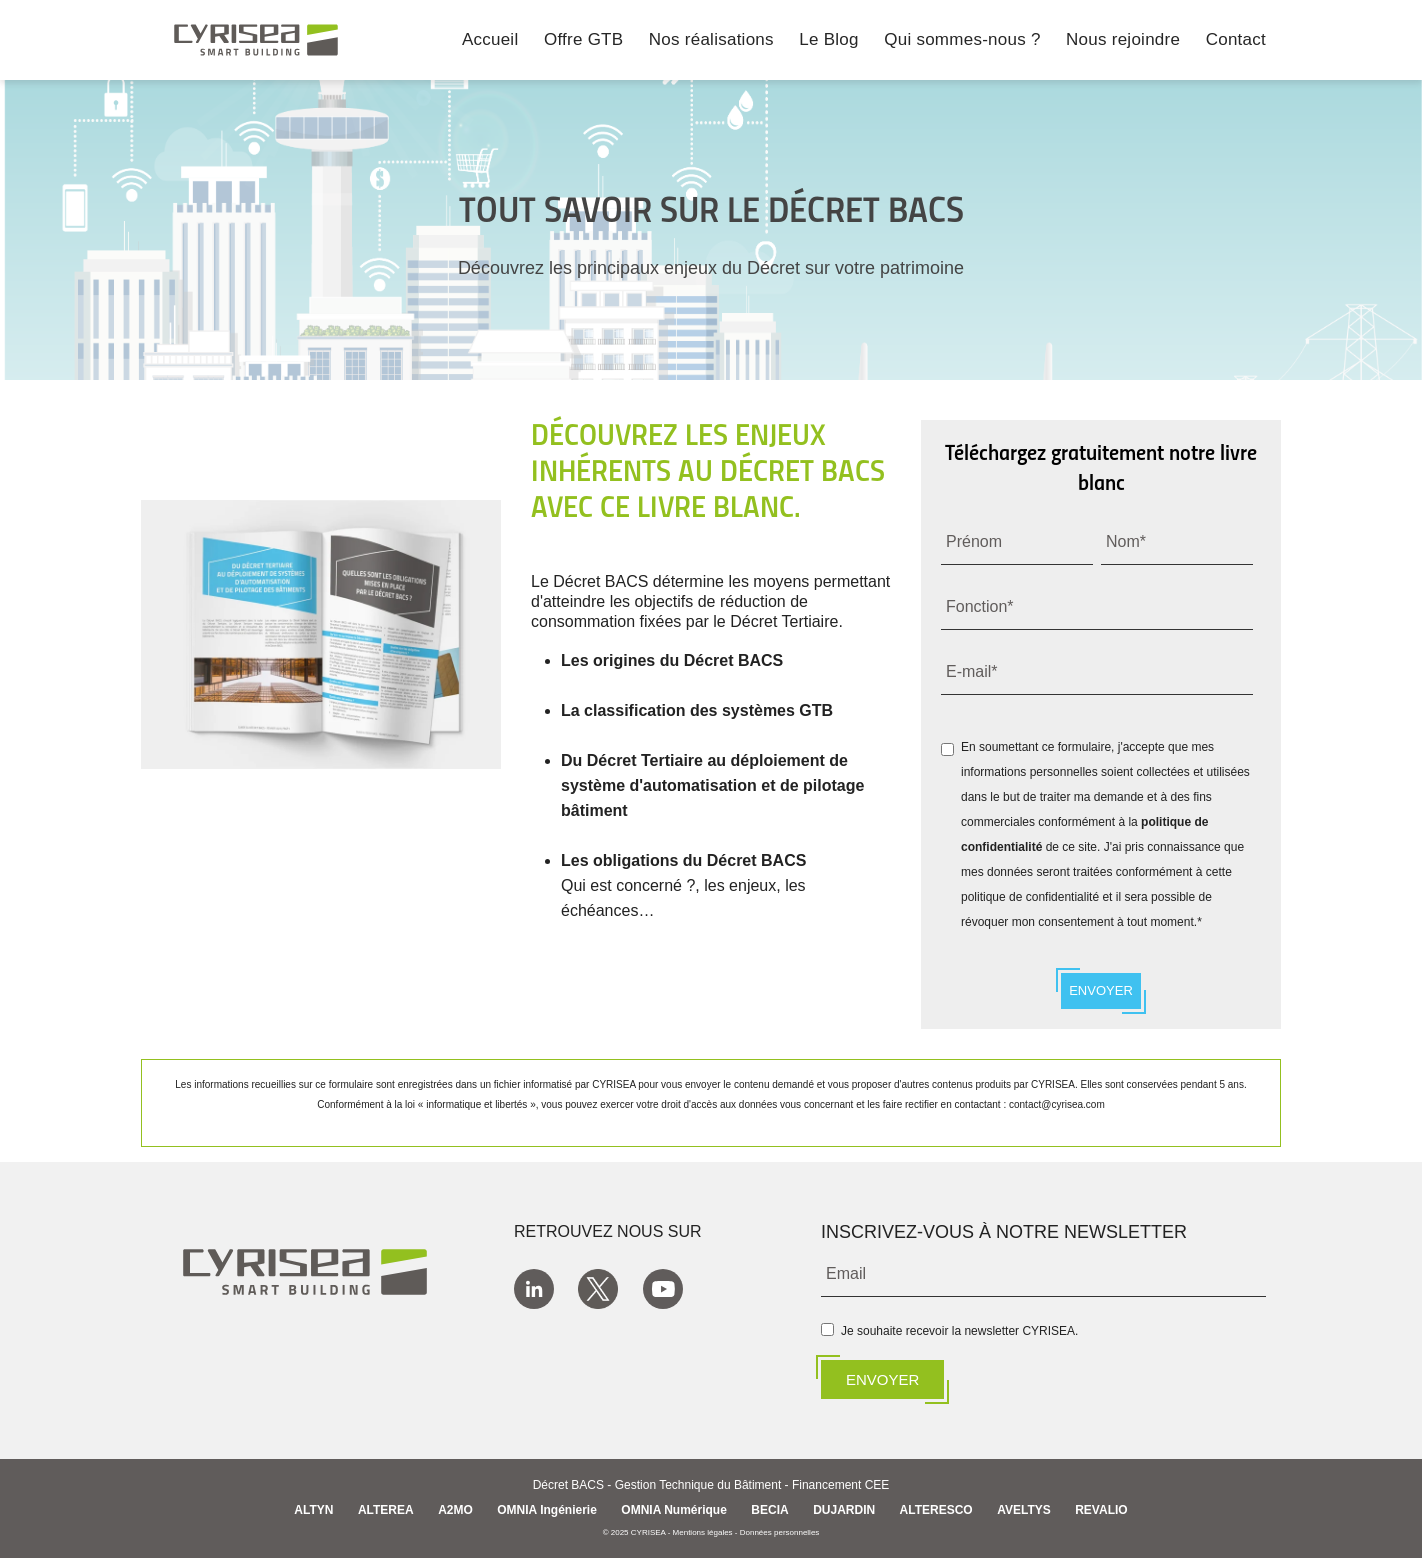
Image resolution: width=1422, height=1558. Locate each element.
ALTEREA (386, 1510)
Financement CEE (840, 1486)
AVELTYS (1024, 1510)
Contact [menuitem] (1236, 41)
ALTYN (313, 1510)
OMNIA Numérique (674, 1510)
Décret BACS (568, 1486)
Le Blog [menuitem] (828, 41)
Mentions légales (703, 1532)
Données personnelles (780, 1532)
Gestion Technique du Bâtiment (698, 1486)
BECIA (769, 1510)
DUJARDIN (844, 1510)
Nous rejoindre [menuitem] (1123, 41)
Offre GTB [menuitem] (583, 41)
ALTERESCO (936, 1510)
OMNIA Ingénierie (547, 1510)
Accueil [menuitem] (490, 41)
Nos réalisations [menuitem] (711, 41)
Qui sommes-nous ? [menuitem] (962, 41)
